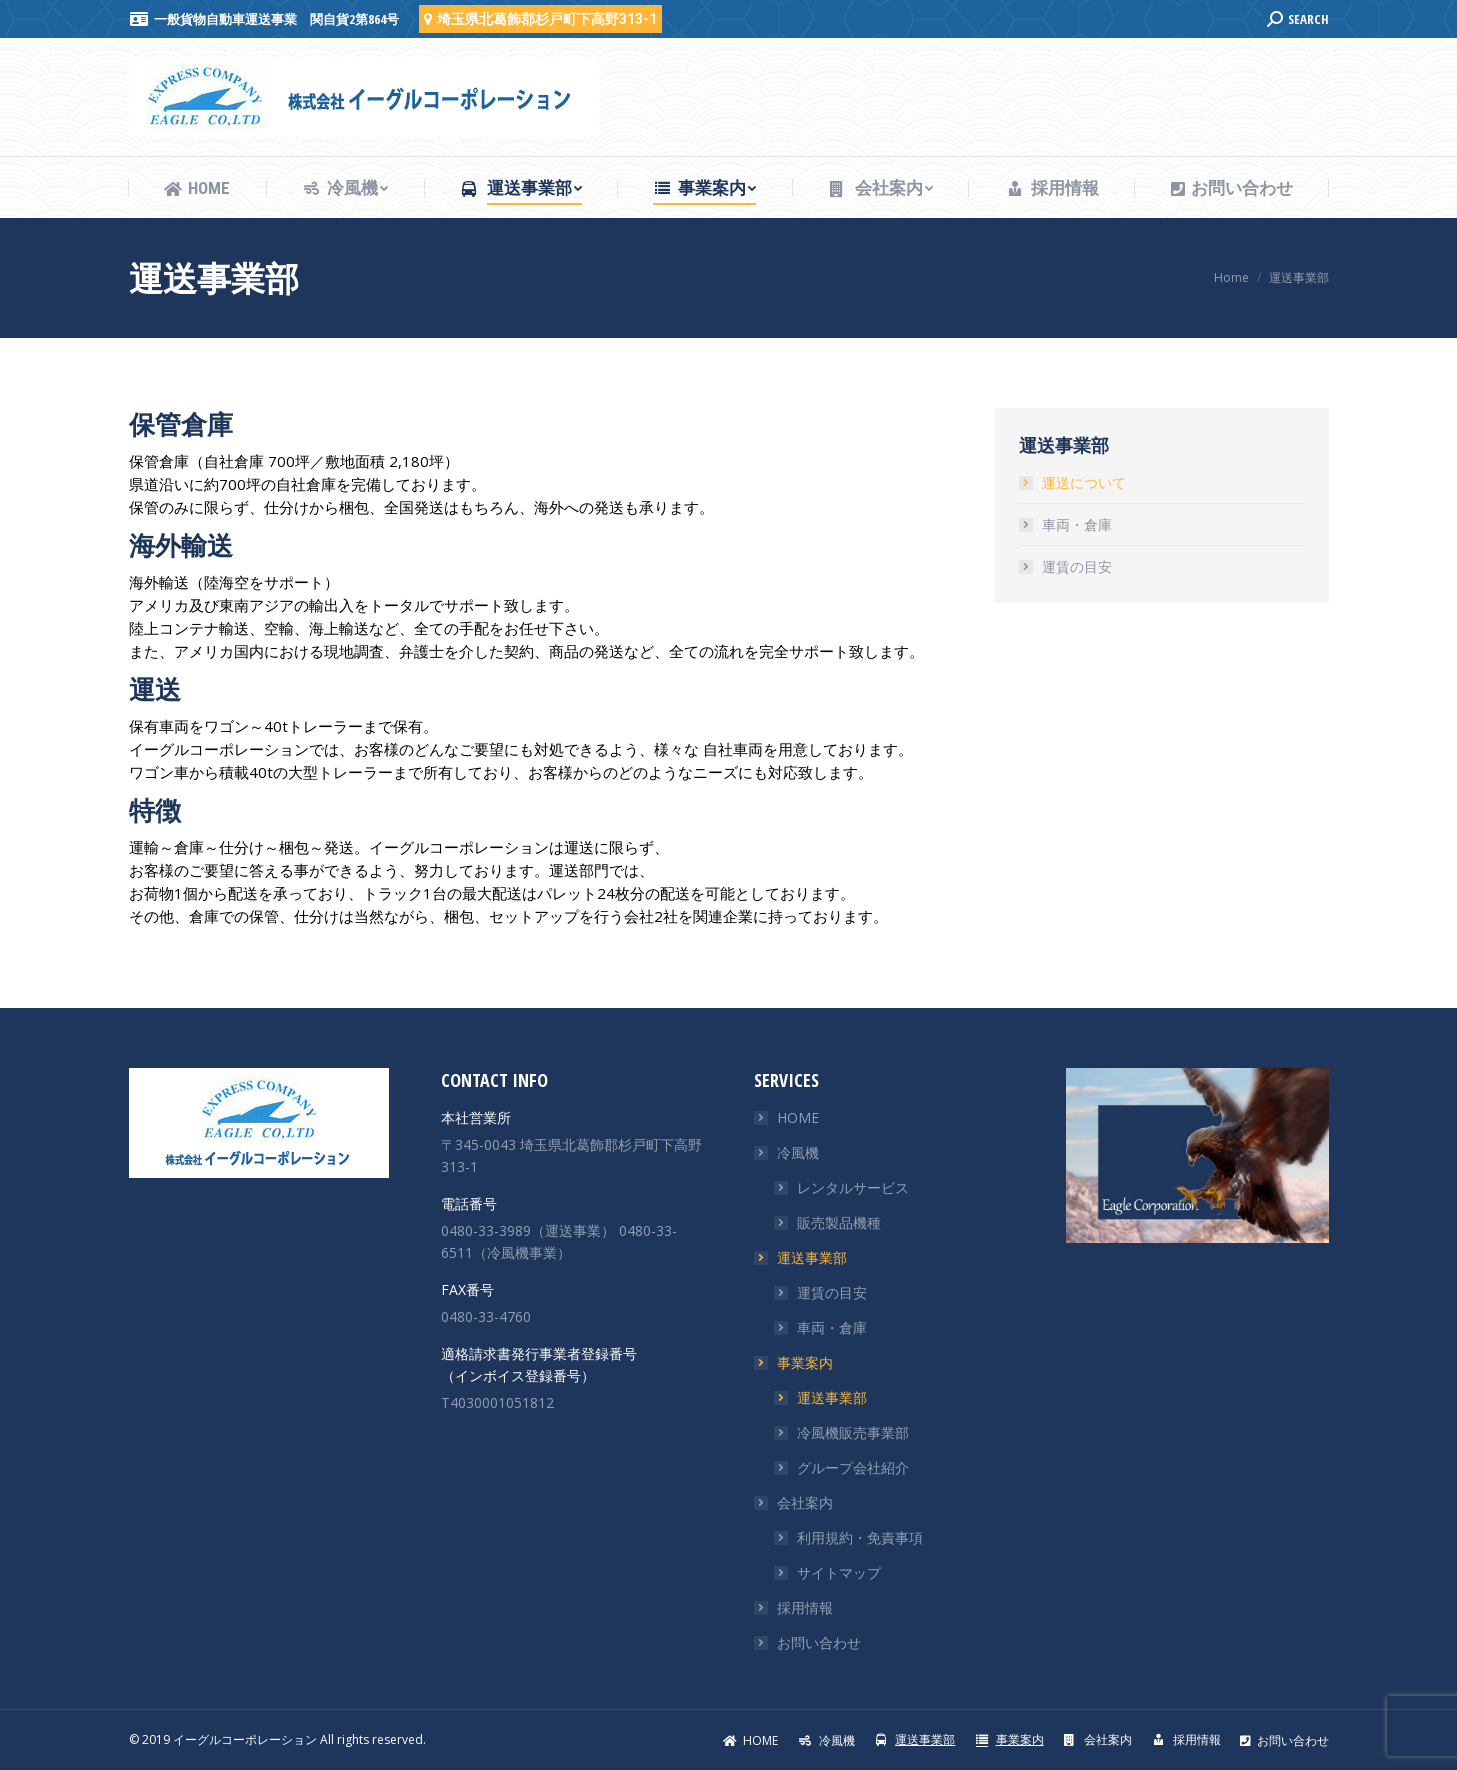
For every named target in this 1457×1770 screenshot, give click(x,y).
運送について (1084, 482)
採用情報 (805, 1607)
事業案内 (805, 1362)
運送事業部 (812, 1257)
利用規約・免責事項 (860, 1537)
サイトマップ (839, 1572)
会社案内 (805, 1502)
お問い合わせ (819, 1642)
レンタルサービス (853, 1187)
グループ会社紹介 (853, 1467)
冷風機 (798, 1152)
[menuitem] (197, 188)
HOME (798, 1117)
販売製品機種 (839, 1222)
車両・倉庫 (1077, 524)
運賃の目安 (1077, 566)
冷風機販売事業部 (853, 1432)
